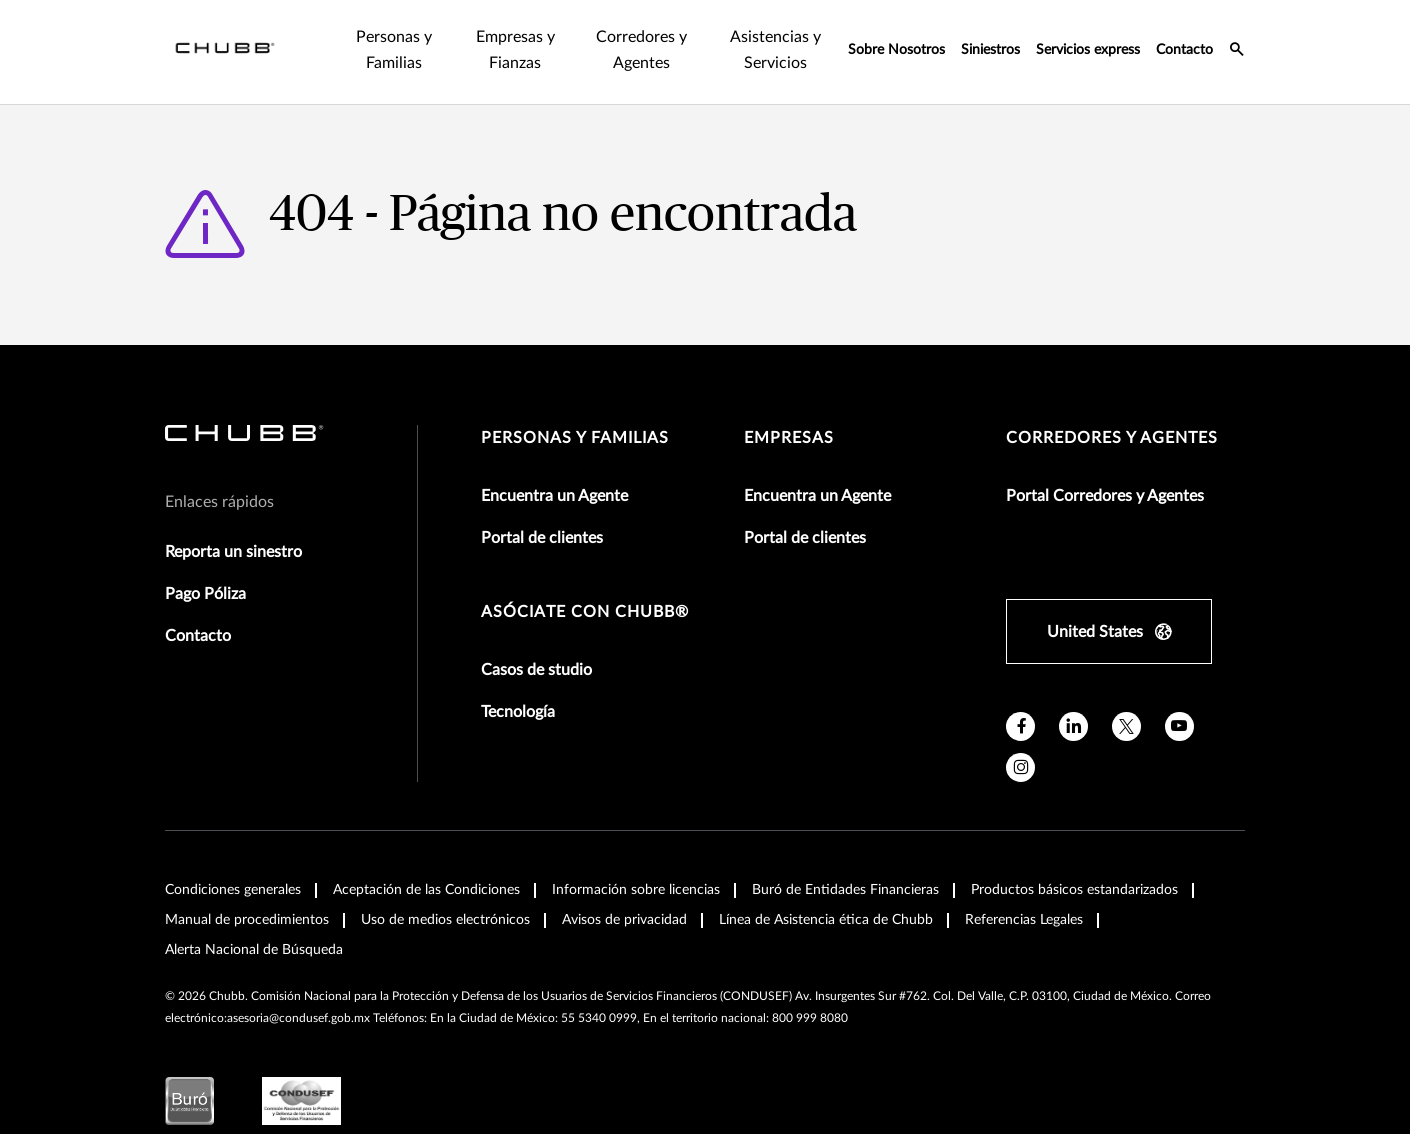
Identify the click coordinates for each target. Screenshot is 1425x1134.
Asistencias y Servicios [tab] (775, 50)
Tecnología (518, 712)
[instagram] (1020, 767)
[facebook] (1020, 726)
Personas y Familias (575, 438)
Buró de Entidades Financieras (845, 890)
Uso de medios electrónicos (445, 920)
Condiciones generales (233, 890)
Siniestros (990, 50)
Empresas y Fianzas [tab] (515, 50)
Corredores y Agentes (1112, 438)
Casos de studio (536, 670)
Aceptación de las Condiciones (426, 890)
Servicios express (1088, 50)
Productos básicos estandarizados (1074, 890)
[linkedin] (1073, 726)
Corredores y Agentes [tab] (641, 50)
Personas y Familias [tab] (394, 50)
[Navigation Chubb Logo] (225, 52)
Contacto (1184, 50)
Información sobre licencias (636, 890)
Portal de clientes (542, 538)
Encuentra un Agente (554, 496)
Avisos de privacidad (624, 920)
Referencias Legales (1024, 920)
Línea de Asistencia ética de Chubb (826, 920)
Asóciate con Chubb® (585, 612)
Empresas (789, 438)
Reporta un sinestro (233, 552)
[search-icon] (1237, 52)
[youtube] (1179, 726)
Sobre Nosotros (896, 50)
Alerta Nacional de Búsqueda (254, 950)
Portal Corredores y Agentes (1105, 496)
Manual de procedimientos (247, 920)
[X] (1126, 726)
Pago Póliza (205, 594)
